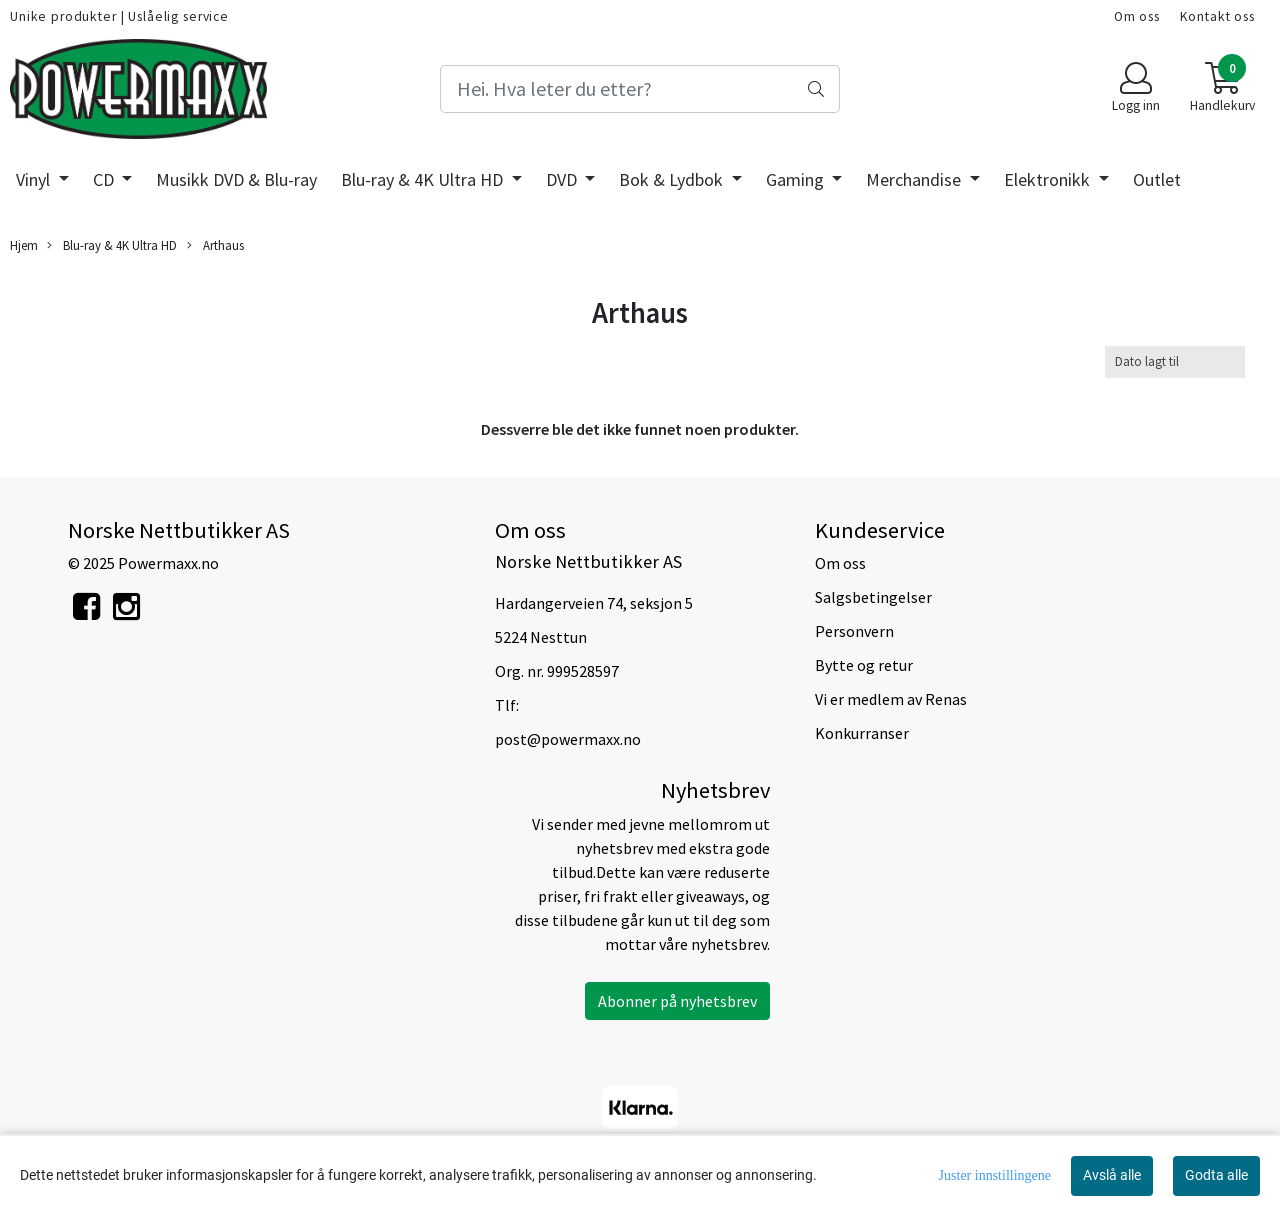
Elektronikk (1049, 179)
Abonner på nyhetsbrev (677, 1001)
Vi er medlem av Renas (891, 699)
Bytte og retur (864, 665)
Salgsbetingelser (873, 597)
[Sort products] (1175, 361)
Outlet (1157, 179)
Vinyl (35, 179)
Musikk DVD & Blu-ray (236, 179)
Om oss (1137, 16)
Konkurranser (862, 733)
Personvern (854, 631)
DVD (563, 179)
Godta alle (1216, 1175)
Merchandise (915, 179)
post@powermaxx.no (568, 739)
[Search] (640, 89)
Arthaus (215, 245)
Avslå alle (1112, 1175)
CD (105, 179)
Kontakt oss (1217, 16)
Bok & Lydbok (673, 179)
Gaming (797, 179)
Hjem (24, 245)
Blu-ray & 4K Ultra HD (424, 179)
